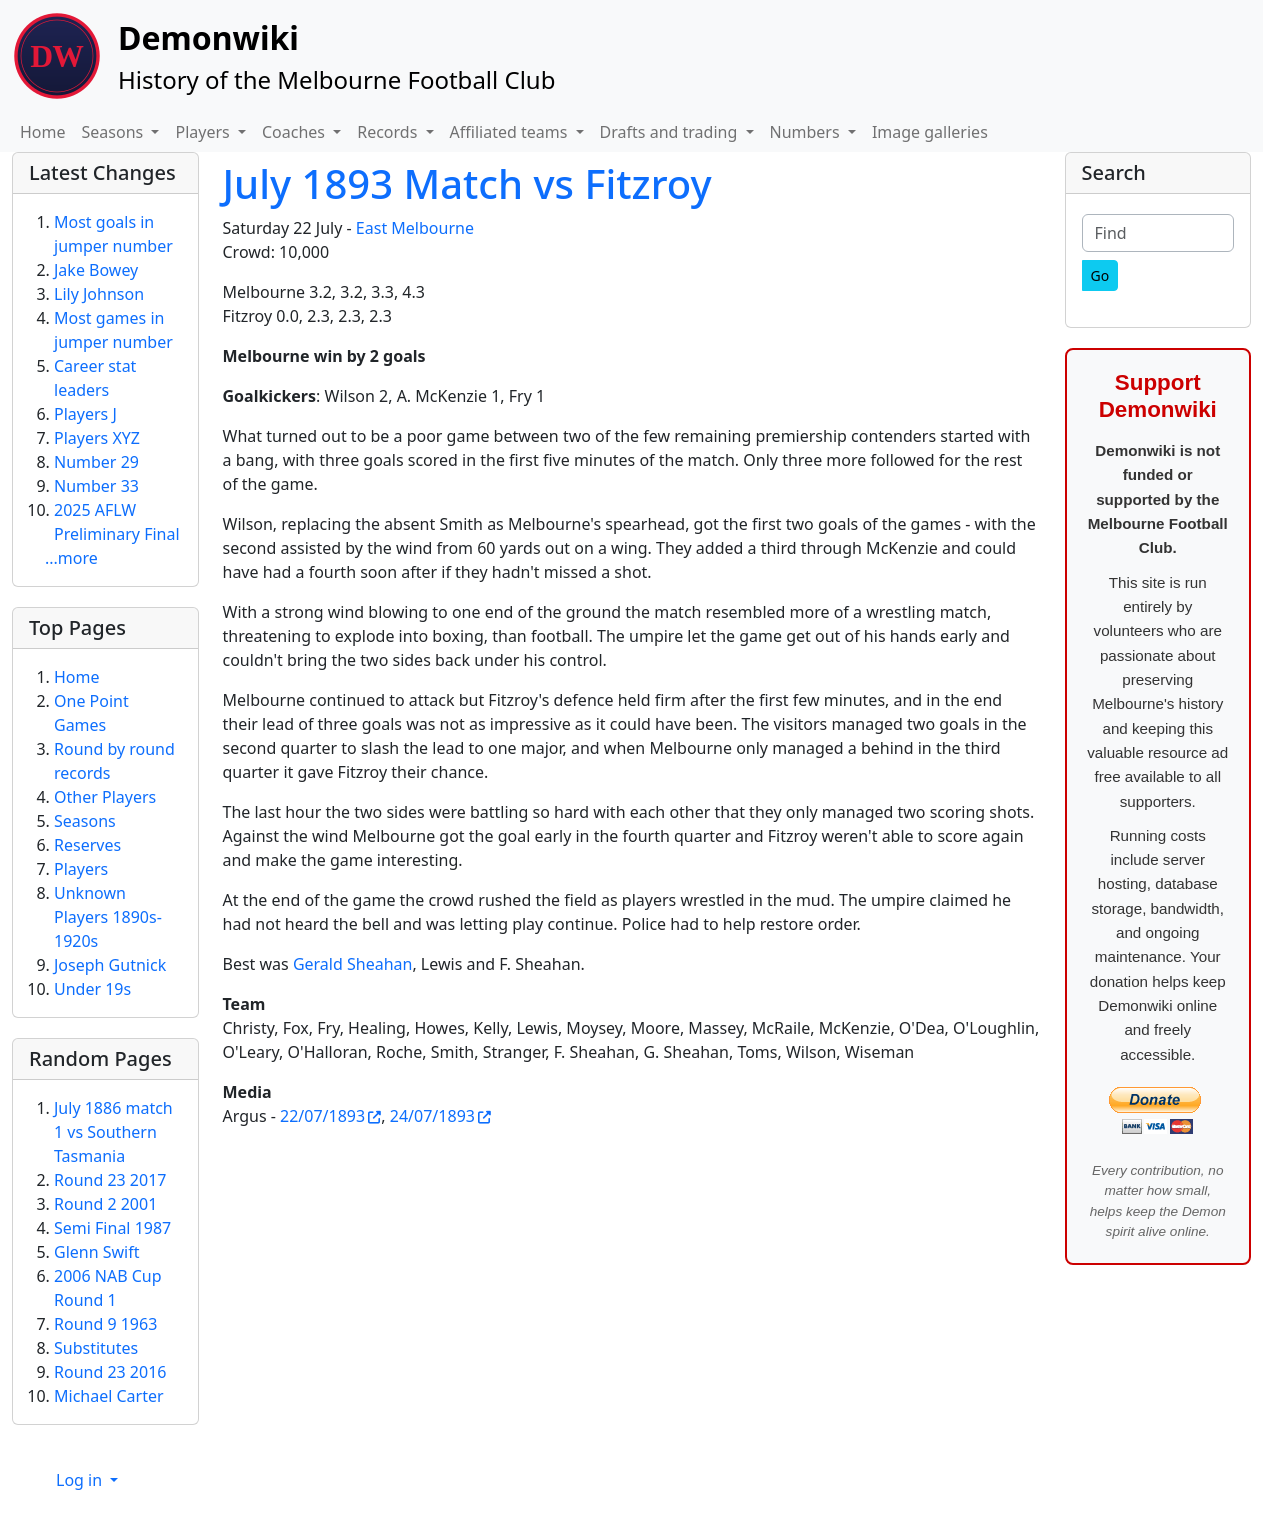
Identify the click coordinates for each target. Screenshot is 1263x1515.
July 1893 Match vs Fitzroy (467, 183)
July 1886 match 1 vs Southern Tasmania (113, 1132)
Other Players (105, 797)
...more (71, 558)
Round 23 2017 (110, 1180)
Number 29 (96, 462)
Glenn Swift (97, 1252)
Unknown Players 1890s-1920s (108, 917)
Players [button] (204, 132)
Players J (85, 414)
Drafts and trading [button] (671, 132)
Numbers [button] (807, 132)
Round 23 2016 (110, 1372)
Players (81, 869)
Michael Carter (109, 1396)
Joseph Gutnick (110, 965)
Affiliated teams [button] (511, 132)
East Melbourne (415, 228)
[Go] (1100, 275)
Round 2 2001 (105, 1204)
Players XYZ (97, 438)
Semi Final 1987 (112, 1228)
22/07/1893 (322, 1116)
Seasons (85, 821)
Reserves (87, 845)
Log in (81, 1480)
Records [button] (389, 132)
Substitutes (96, 1348)
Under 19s (92, 989)
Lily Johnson (99, 294)
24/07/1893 (432, 1116)
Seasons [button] (115, 132)
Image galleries (930, 132)
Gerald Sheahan (353, 964)
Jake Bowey (96, 270)
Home (43, 132)
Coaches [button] (295, 132)
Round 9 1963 (105, 1324)
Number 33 (96, 486)
